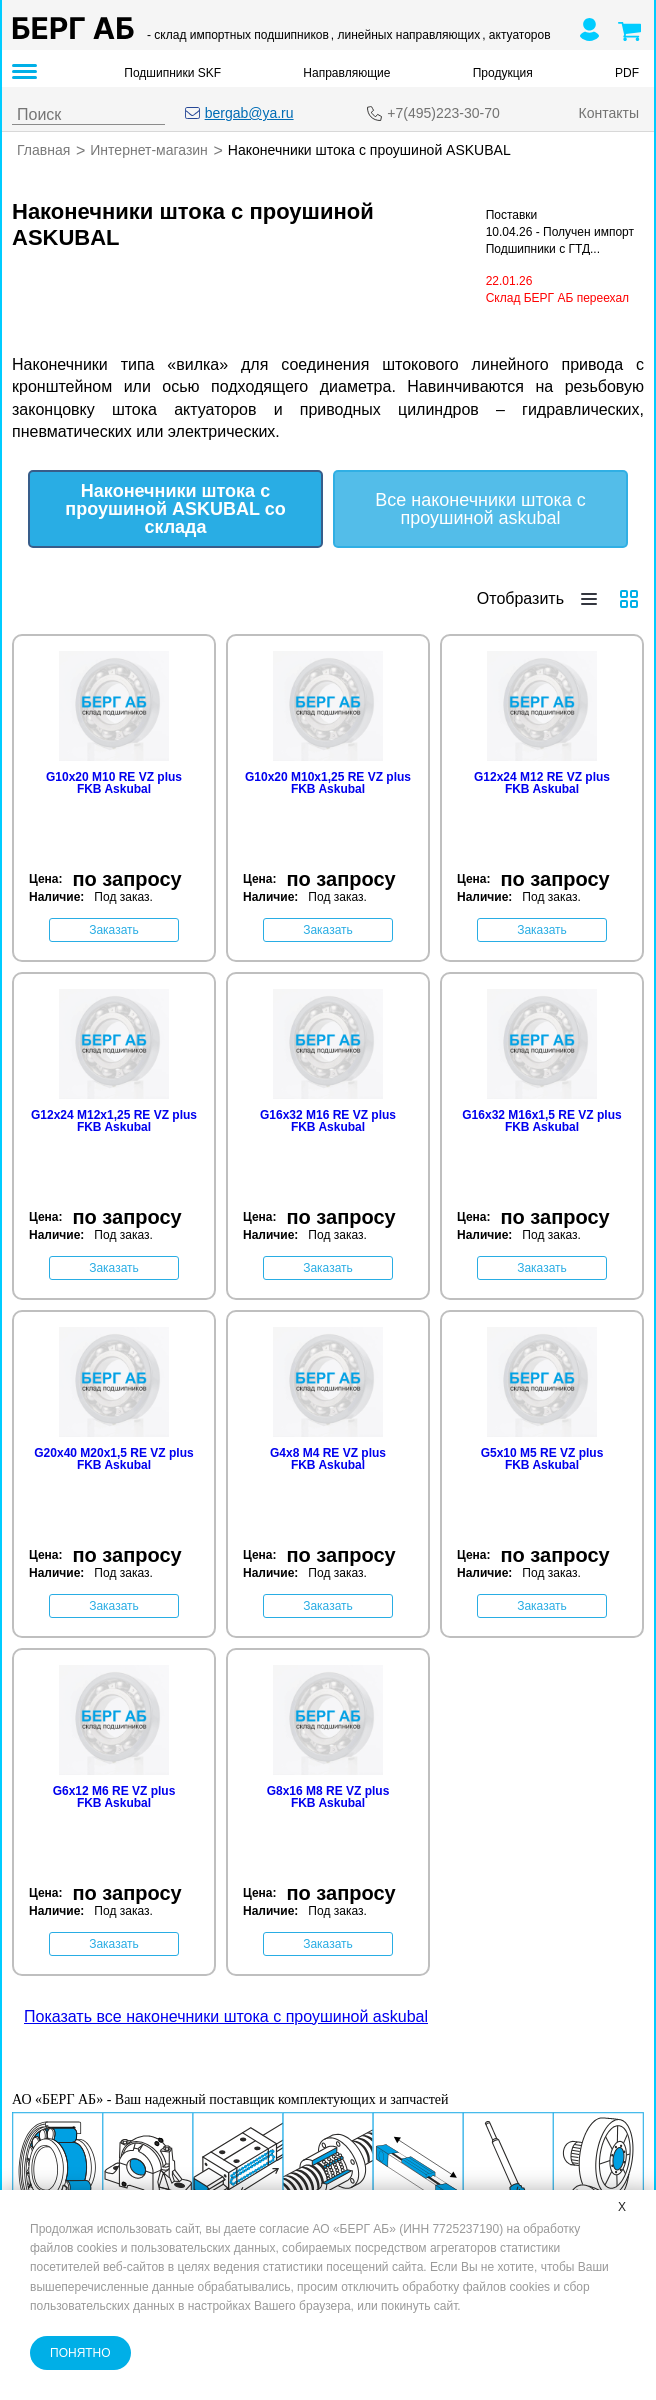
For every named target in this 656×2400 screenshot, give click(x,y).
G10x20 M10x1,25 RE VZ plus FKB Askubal (328, 782)
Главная (43, 150)
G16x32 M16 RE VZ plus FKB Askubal (328, 1120)
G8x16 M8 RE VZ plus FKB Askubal (328, 1796)
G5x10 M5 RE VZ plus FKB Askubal (542, 1458)
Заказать (114, 929)
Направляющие (346, 73)
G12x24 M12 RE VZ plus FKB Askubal (542, 782)
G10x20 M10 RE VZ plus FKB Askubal (114, 782)
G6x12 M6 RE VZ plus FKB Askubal (114, 1796)
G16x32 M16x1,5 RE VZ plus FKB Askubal (541, 1120)
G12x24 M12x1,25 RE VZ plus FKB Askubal (114, 1120)
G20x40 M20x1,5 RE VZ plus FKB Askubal (113, 1458)
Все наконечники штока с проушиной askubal (480, 508)
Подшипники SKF (172, 73)
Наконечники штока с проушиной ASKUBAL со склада (175, 508)
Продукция (503, 73)
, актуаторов (516, 35)
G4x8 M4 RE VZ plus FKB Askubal (328, 1458)
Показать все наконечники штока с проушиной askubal (226, 2015)
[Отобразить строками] (589, 598)
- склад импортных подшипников (238, 35)
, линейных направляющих (405, 35)
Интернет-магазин (149, 150)
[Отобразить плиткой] (629, 598)
